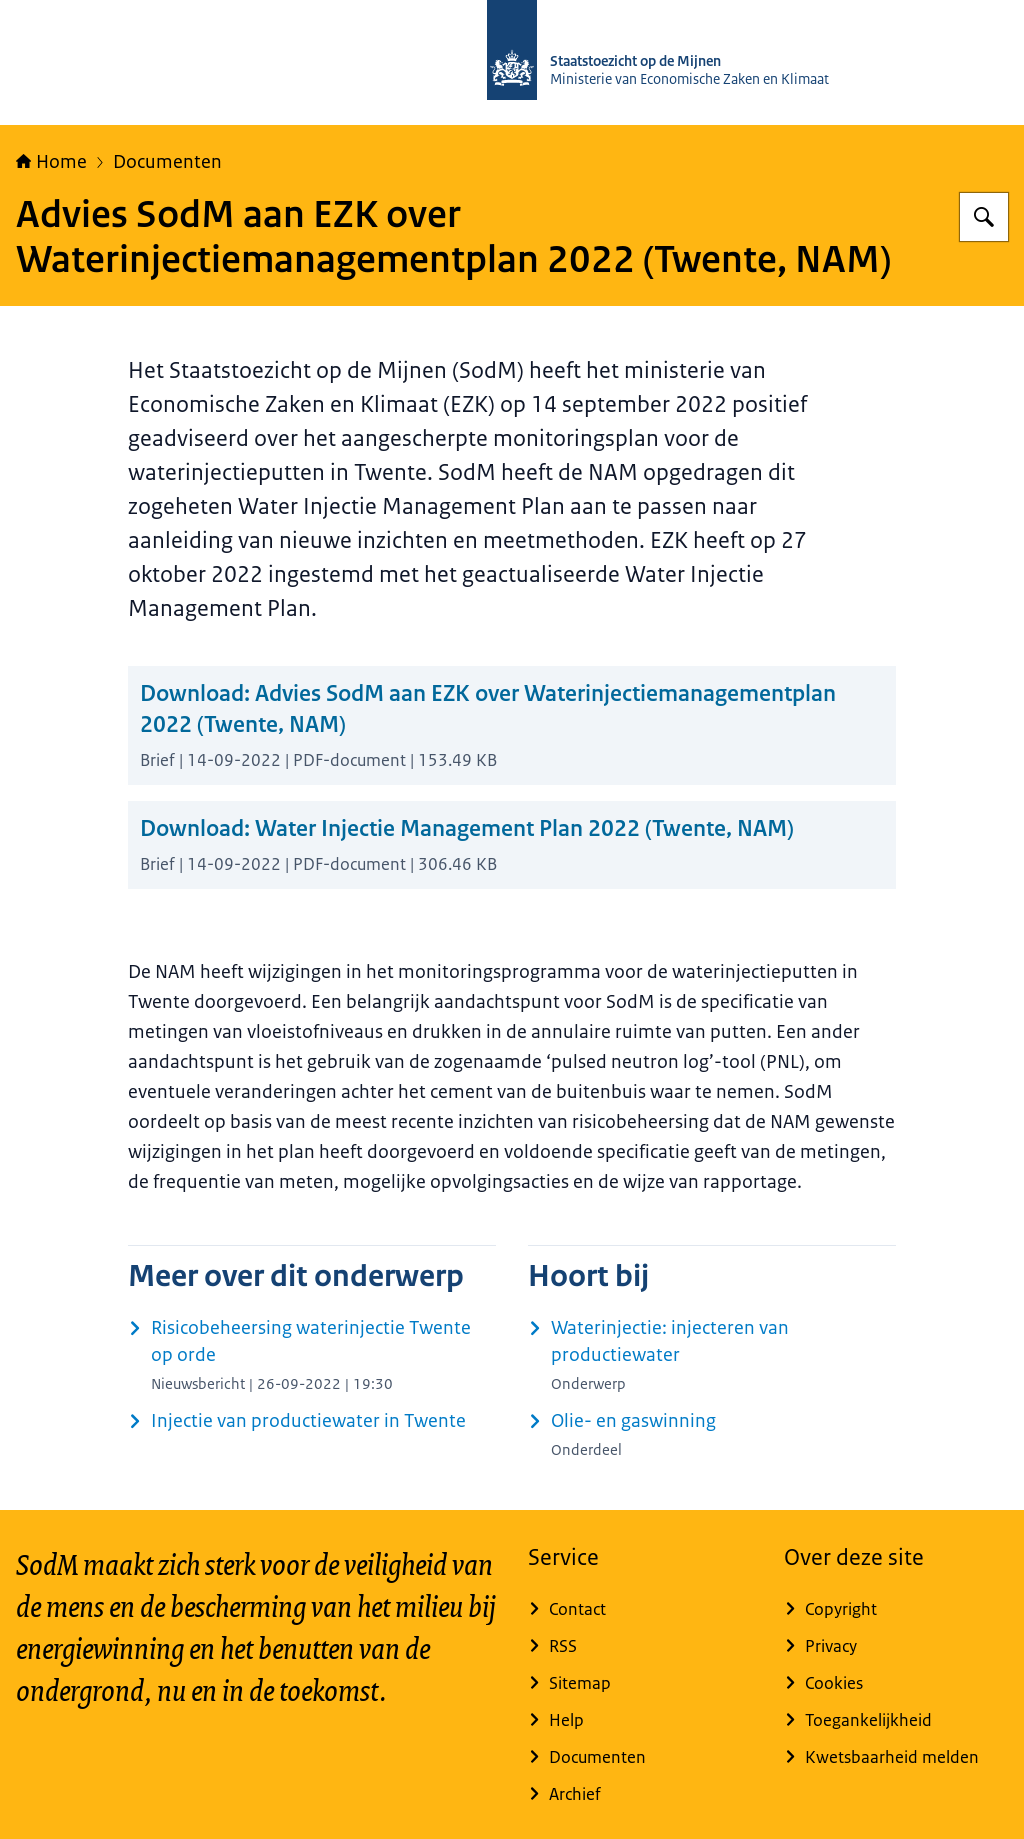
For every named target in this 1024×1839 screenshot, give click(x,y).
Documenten (167, 162)
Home (51, 162)
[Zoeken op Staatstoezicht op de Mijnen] (984, 217)
